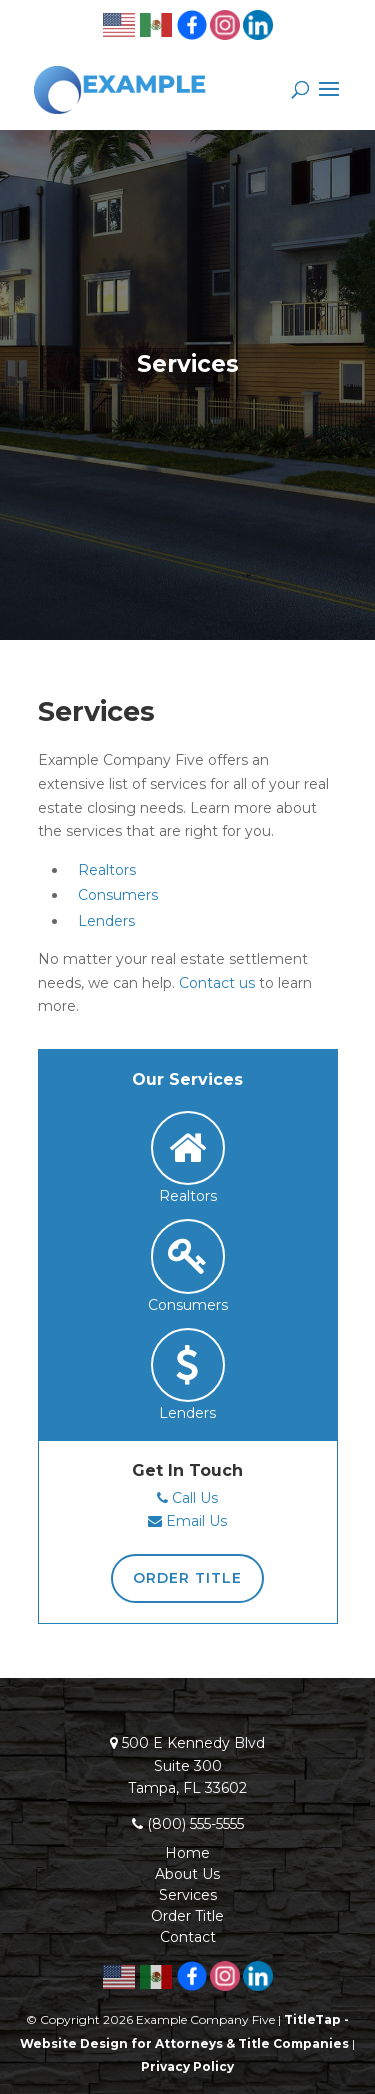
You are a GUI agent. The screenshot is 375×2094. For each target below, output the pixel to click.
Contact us (217, 983)
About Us (187, 1874)
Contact (188, 1937)
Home (187, 1853)
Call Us (195, 1498)
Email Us (196, 1521)
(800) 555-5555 (195, 1824)
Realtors (107, 870)
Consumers (118, 895)
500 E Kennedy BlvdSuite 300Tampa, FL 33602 (193, 1765)
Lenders (106, 921)
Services (188, 1895)
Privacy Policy (187, 2066)
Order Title (187, 1578)
